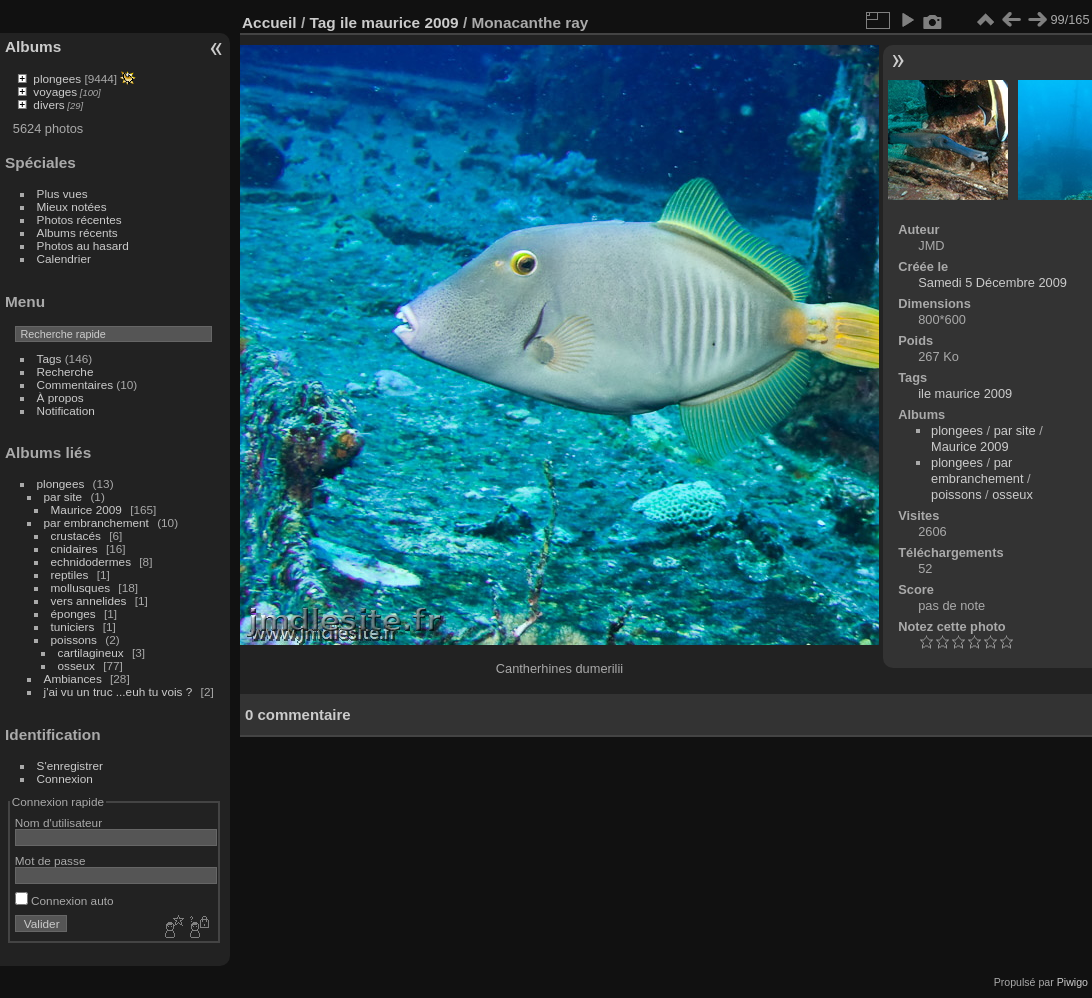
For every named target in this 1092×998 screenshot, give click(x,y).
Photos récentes (79, 219)
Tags (49, 358)
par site (63, 496)
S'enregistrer (70, 765)
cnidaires (74, 548)
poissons (74, 639)
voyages (55, 91)
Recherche (65, 371)
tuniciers (73, 626)
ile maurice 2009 (399, 22)
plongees (57, 78)
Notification (66, 410)
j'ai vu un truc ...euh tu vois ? (118, 691)
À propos (60, 397)
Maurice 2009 (86, 509)
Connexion (65, 778)
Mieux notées (72, 206)
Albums (33, 46)
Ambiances (73, 678)
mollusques (81, 587)
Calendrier (64, 258)
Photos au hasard (83, 245)
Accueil (269, 22)
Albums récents (77, 232)
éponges (73, 613)
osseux (76, 665)
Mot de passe (50, 860)
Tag (322, 22)
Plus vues (62, 193)
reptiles (70, 574)
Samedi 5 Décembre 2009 (992, 282)
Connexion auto (64, 900)
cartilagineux (91, 652)
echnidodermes (91, 561)
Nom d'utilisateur (58, 822)
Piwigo (1072, 982)
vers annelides (89, 600)
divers (48, 104)
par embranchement (96, 522)
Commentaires (75, 384)
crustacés (76, 535)
